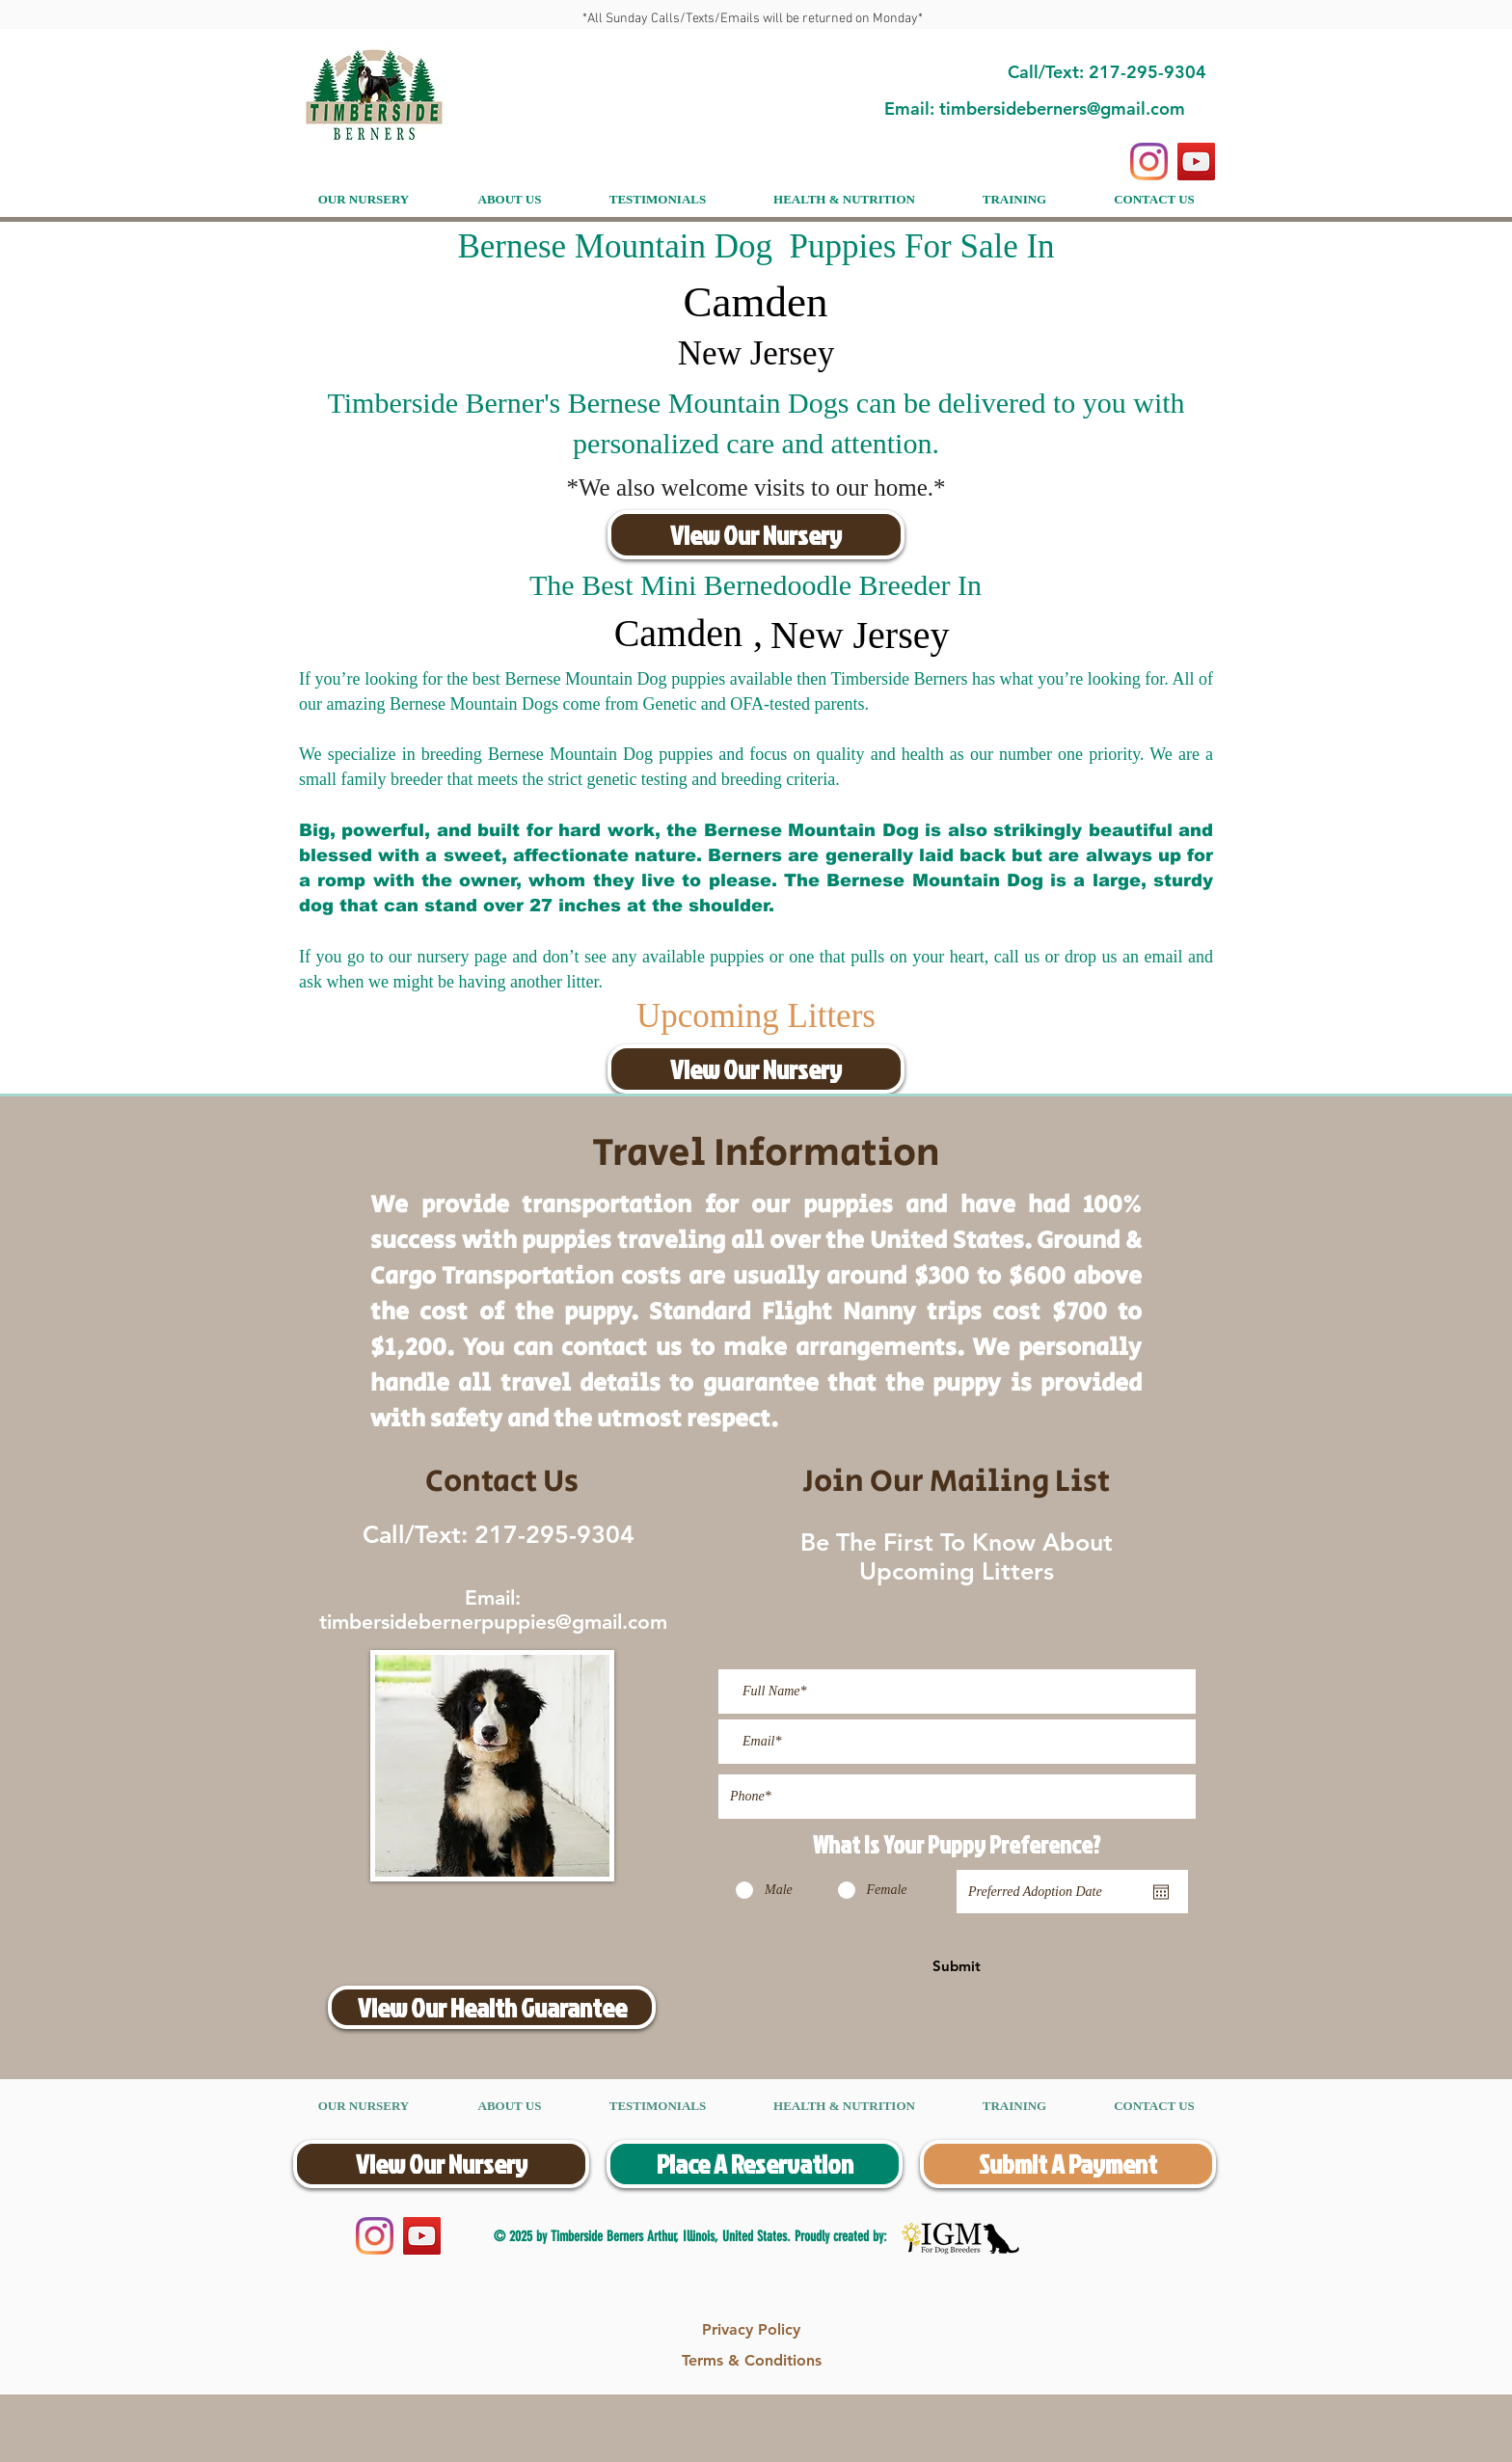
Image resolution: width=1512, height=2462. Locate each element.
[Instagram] (1149, 161)
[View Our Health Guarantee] (492, 2007)
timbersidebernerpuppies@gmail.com (493, 1622)
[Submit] (956, 1965)
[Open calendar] (1161, 1892)
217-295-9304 (551, 1534)
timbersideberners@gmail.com (1062, 108)
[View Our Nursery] (756, 534)
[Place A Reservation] (755, 2164)
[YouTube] (1196, 161)
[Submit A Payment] (1068, 2164)
